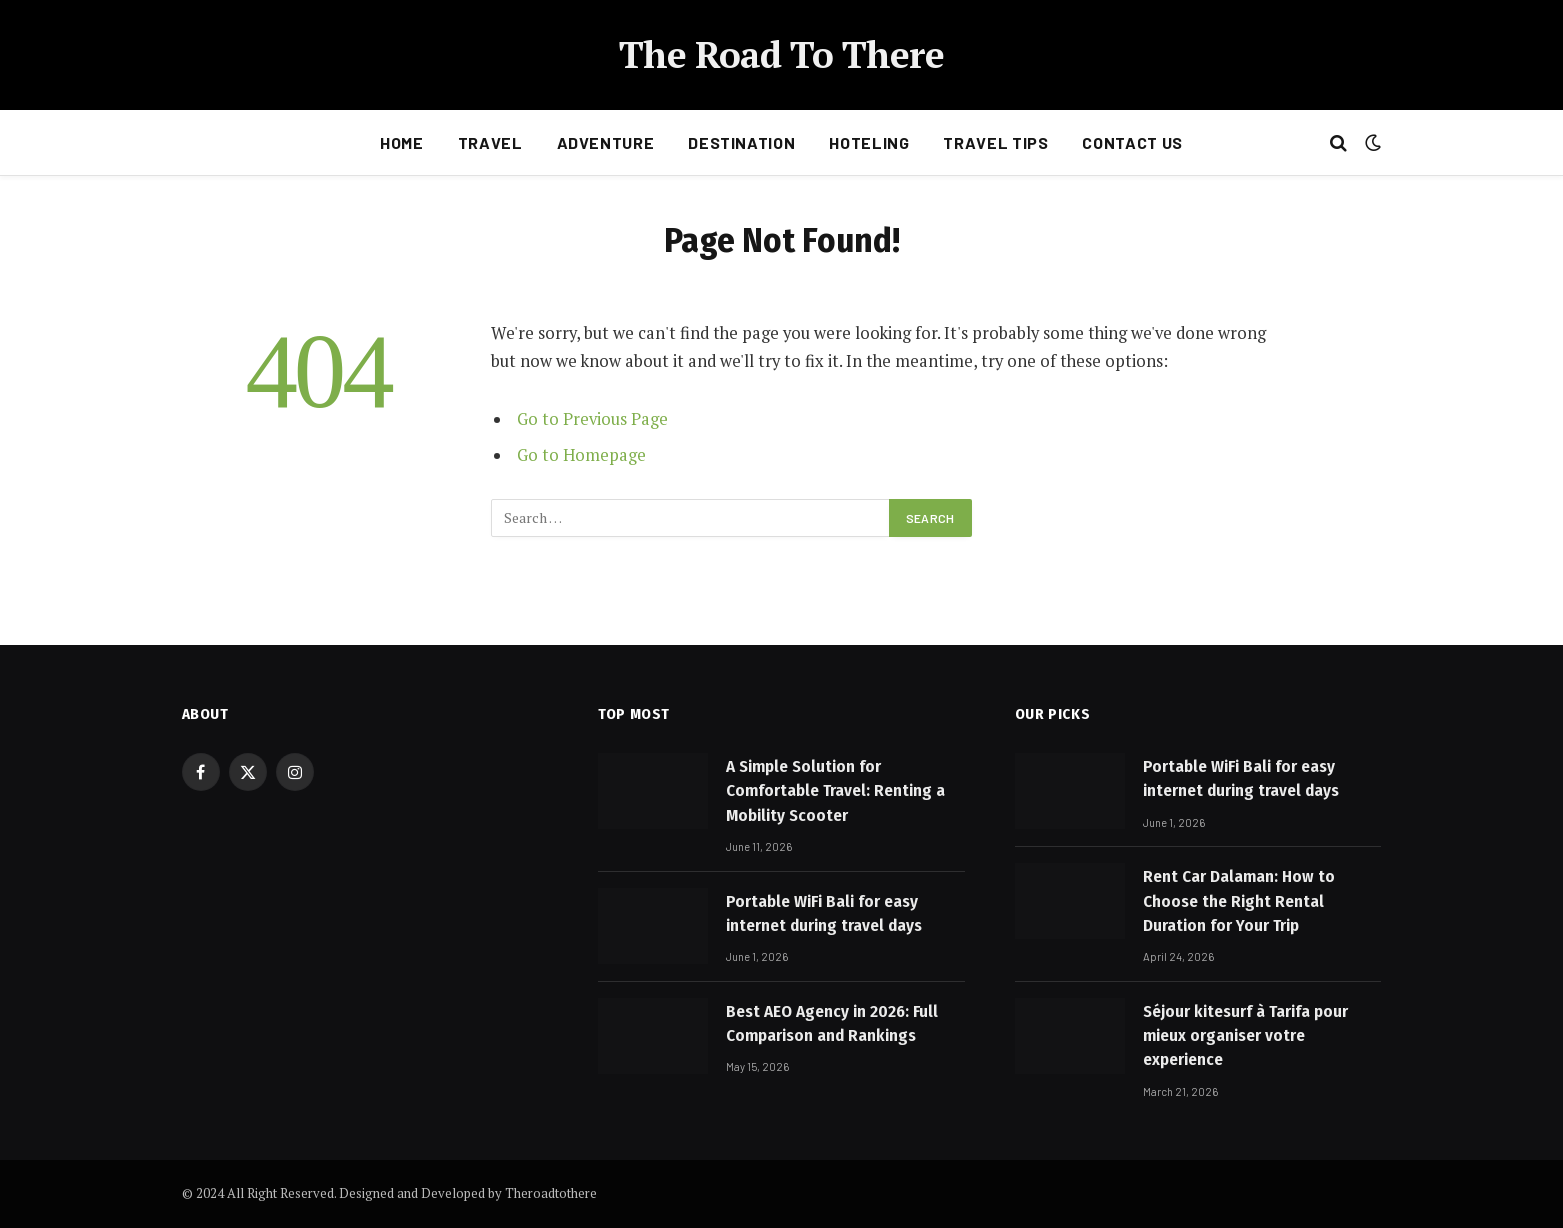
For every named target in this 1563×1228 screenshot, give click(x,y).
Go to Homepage (581, 455)
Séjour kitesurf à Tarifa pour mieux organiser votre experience (1245, 1036)
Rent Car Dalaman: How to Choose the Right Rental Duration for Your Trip (1239, 901)
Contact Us (1132, 142)
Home (402, 142)
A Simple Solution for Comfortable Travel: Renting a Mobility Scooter (835, 791)
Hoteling (869, 142)
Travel (490, 142)
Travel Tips (995, 142)
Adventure (606, 142)
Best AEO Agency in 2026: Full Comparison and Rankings (832, 1023)
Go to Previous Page (592, 419)
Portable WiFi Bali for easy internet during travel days (824, 913)
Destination (741, 142)
